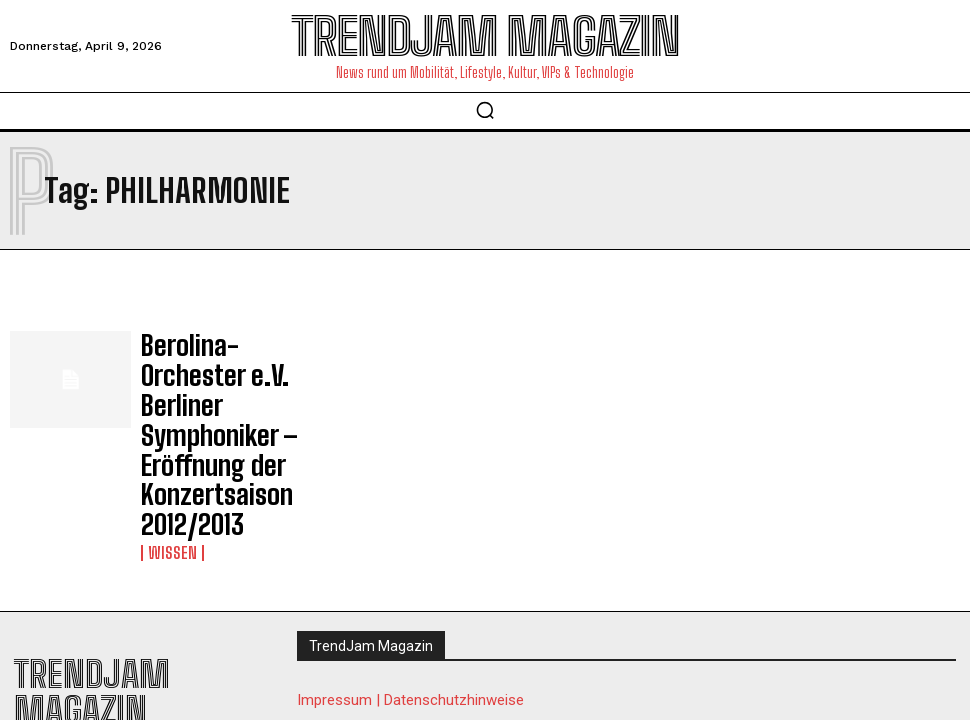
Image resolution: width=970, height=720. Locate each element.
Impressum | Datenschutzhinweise (410, 567)
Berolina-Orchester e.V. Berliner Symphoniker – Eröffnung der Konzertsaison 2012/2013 (223, 370)
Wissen (167, 417)
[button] (485, 110)
